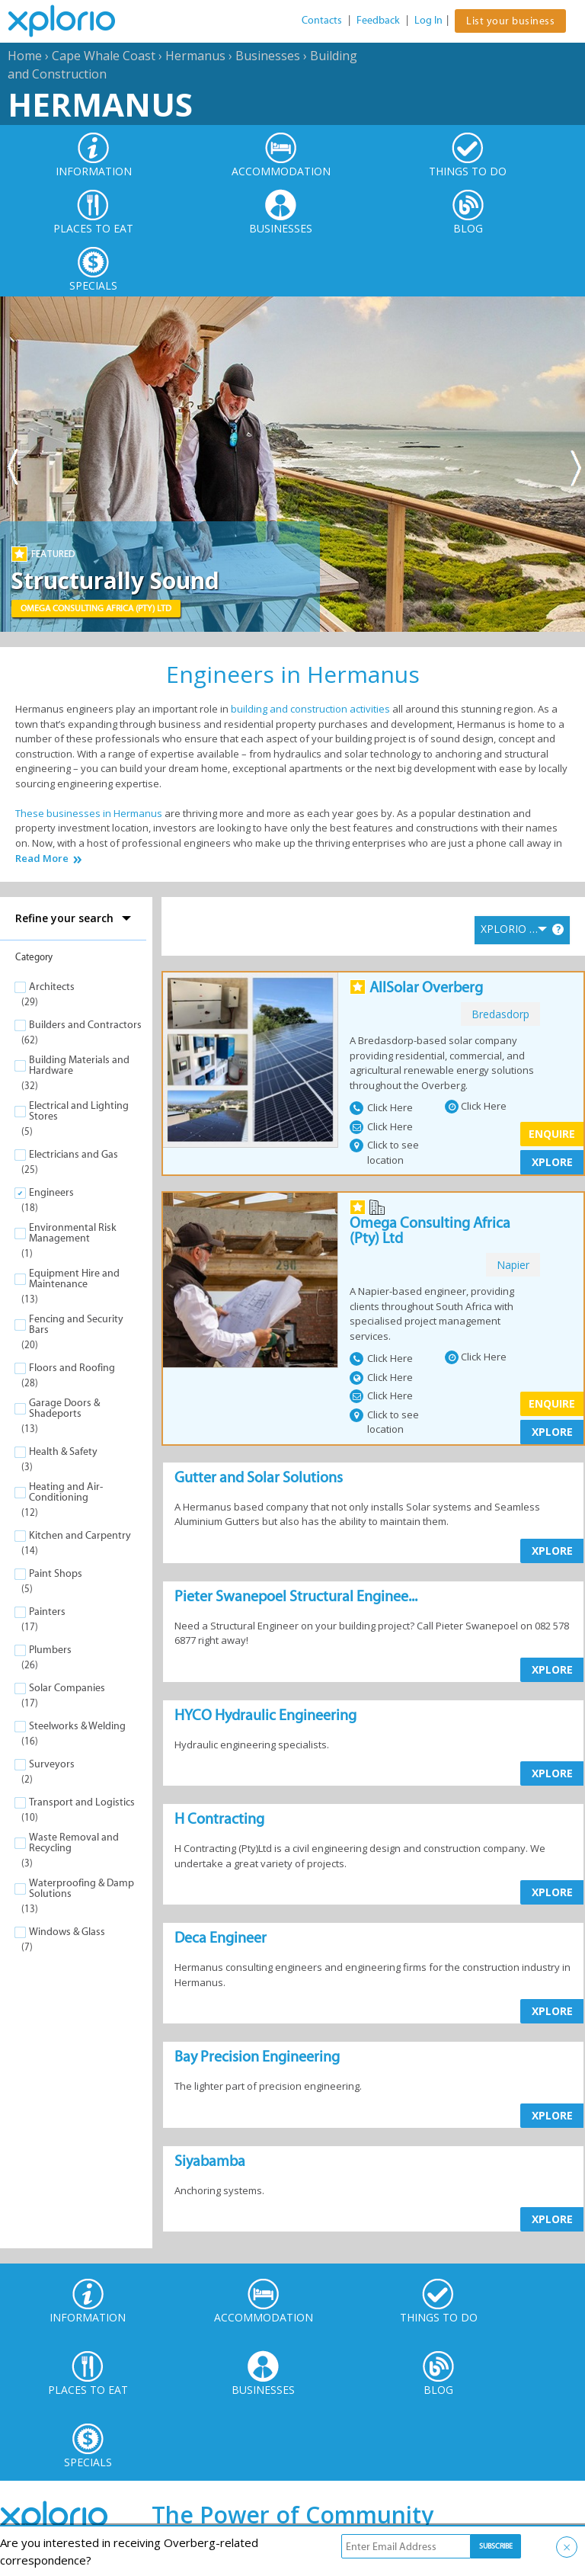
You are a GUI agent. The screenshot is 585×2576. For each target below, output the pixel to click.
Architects (52, 986)
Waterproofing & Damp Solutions (81, 1888)
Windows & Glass (67, 1931)
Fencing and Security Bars (76, 1324)
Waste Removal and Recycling (74, 1842)
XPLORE (552, 1162)
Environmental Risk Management (73, 1233)
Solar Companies (67, 1687)
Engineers (51, 1192)
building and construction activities (310, 709)
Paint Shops (55, 1573)
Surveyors (52, 1763)
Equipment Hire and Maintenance (74, 1278)
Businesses (267, 55)
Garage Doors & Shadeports (64, 1408)
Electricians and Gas (73, 1154)
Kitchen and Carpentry (80, 1535)
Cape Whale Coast (103, 55)
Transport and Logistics (82, 1802)
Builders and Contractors (85, 1024)
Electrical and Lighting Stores (79, 1111)
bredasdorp (500, 1014)
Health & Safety (63, 1451)
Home (25, 55)
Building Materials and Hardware (79, 1065)
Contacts (322, 20)
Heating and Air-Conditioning (66, 1492)
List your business (510, 20)
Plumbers (50, 1649)
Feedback (378, 20)
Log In (428, 20)
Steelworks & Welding (77, 1725)
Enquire (552, 1133)
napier (513, 1265)
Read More (42, 858)
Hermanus (195, 55)
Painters (47, 1611)
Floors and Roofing (72, 1367)
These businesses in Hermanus (88, 813)
